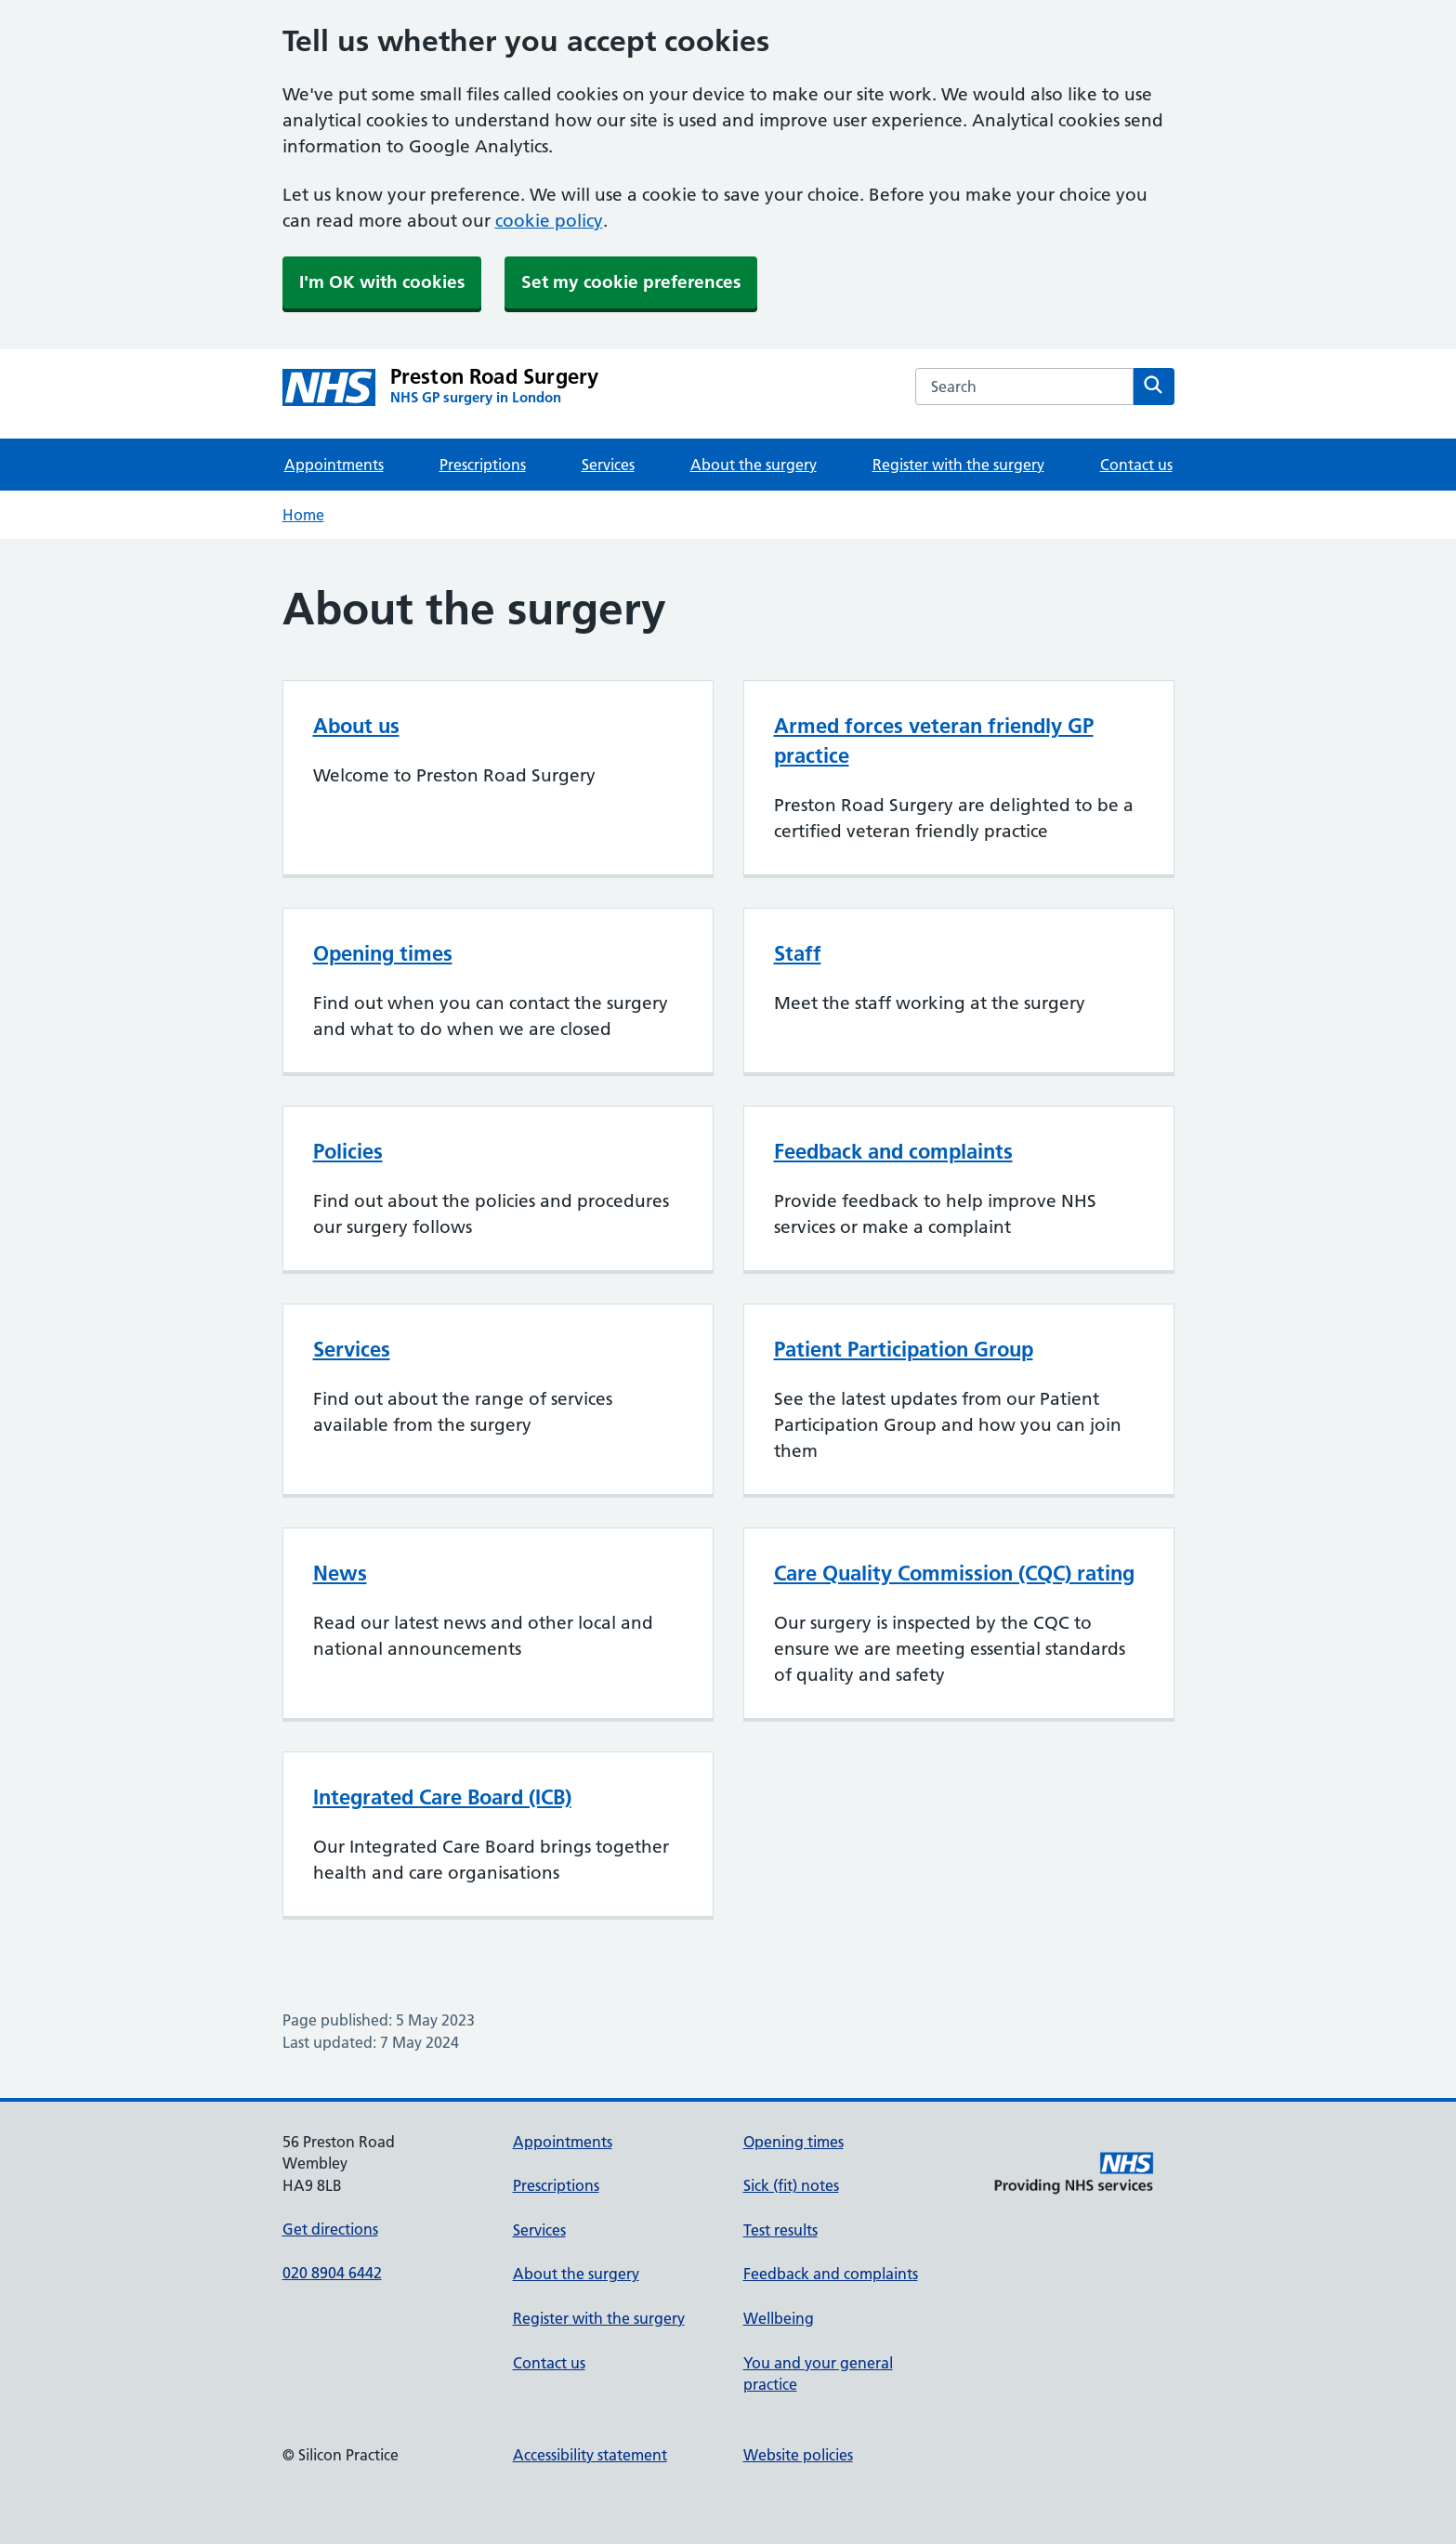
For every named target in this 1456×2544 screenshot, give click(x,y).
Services (608, 464)
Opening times (383, 953)
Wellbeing (778, 2318)
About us (356, 726)
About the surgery (753, 464)
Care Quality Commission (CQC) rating (954, 1573)
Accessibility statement (590, 2455)
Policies (348, 1151)
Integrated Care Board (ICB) (442, 1797)
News (340, 1573)
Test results (780, 2230)
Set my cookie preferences (631, 282)
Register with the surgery (958, 464)
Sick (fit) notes (791, 2185)
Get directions (330, 2229)
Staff (797, 953)
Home (303, 514)
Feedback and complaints (893, 1151)
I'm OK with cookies (382, 282)
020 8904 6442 (332, 2272)
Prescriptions (482, 464)
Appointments (334, 464)
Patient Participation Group (903, 1349)
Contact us (1136, 464)
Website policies (798, 2455)
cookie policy (549, 220)
